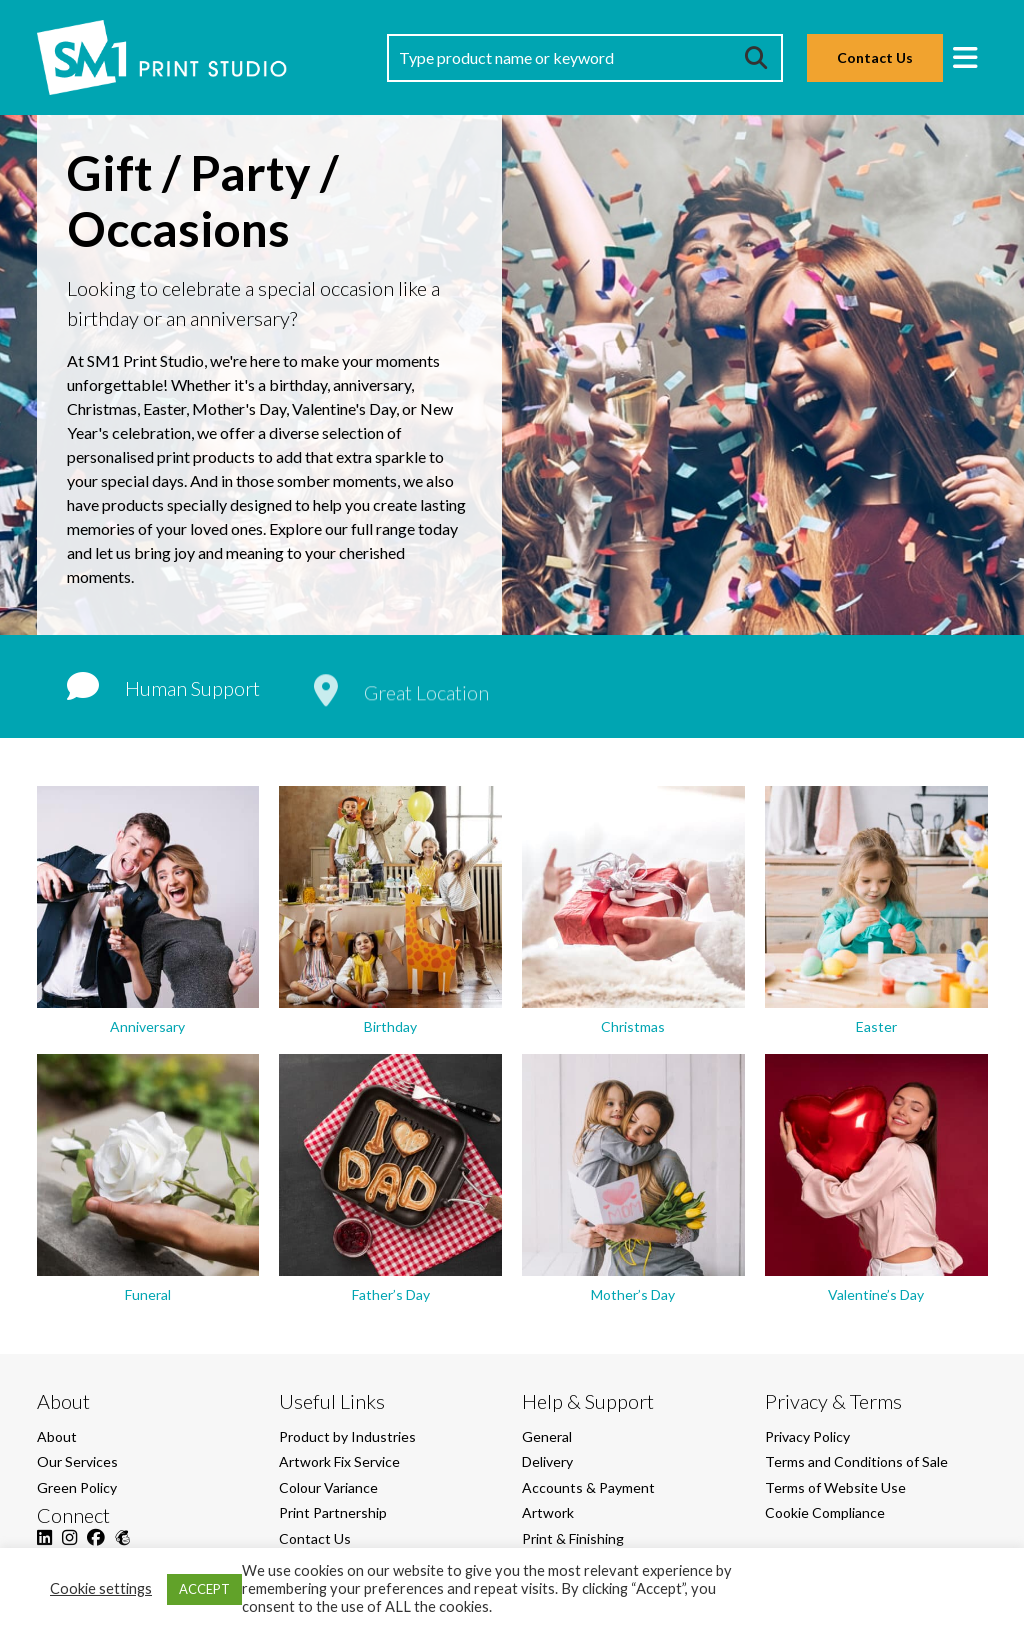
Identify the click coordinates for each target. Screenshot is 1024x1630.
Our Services (77, 1461)
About (57, 1436)
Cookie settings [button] (101, 1588)
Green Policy (77, 1487)
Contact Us (875, 57)
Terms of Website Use (835, 1487)
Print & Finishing (573, 1538)
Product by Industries (347, 1436)
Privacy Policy (807, 1436)
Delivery (547, 1461)
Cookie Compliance (825, 1512)
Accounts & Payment (588, 1487)
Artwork (548, 1512)
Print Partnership (333, 1512)
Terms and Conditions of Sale (856, 1461)
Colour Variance (328, 1487)
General (547, 1436)
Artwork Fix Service (339, 1461)
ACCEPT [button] (204, 1589)
